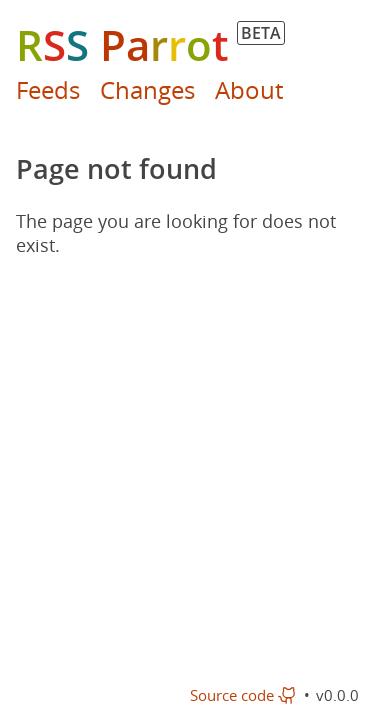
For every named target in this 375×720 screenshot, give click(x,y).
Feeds (48, 89)
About (249, 89)
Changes (147, 89)
